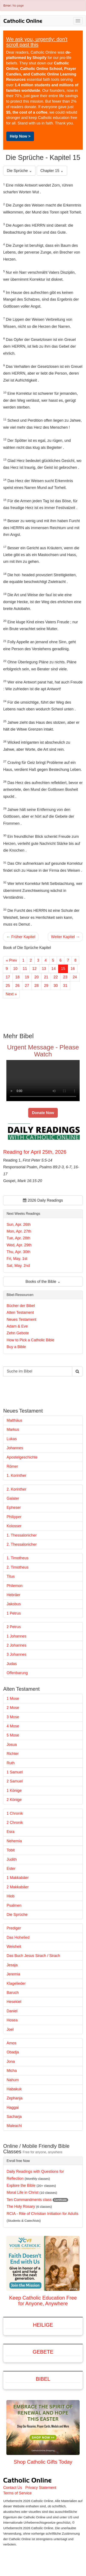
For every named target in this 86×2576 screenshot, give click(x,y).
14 (53, 969)
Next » (11, 994)
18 (17, 977)
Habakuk (14, 2089)
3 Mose (13, 1717)
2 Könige (14, 1800)
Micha (12, 2070)
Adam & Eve (17, 1326)
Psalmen (14, 1905)
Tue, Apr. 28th (18, 1238)
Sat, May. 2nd (18, 1266)
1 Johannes (16, 1636)
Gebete (43, 2352)
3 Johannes (16, 1654)
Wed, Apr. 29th (19, 1245)
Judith (12, 1859)
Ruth (11, 1763)
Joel (10, 2029)
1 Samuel (15, 1772)
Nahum (13, 2080)
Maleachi (14, 2126)
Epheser (14, 1507)
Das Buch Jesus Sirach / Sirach (33, 1956)
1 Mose (13, 1698)
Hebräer (13, 1595)
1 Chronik (15, 1813)
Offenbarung (17, 1673)
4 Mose (13, 1726)
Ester (11, 1868)
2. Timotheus (17, 1567)
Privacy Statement (40, 2487)
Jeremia (13, 1974)
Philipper (14, 1517)
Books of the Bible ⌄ (43, 1281)
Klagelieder (16, 1983)
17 (8, 977)
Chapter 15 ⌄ (51, 171)
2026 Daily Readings (43, 1200)
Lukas (12, 1439)
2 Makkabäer (18, 1887)
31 (65, 985)
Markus (13, 1429)
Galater (13, 1498)
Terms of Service (17, 2493)
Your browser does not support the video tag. (43, 1080)
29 (46, 985)
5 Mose (13, 1735)
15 (63, 969)
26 (17, 985)
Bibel (43, 2379)
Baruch (13, 1992)
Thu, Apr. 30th (18, 1252)
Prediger (14, 1928)
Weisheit (14, 1946)
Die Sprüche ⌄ (19, 171)
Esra (10, 1832)
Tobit (11, 1850)
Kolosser (14, 1526)
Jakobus (14, 1604)
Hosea (12, 2020)
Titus (11, 1576)
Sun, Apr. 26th (19, 1224)
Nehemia (14, 1841)
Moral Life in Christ (22, 2192)
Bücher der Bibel (21, 1306)
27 (27, 985)
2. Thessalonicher (22, 1544)
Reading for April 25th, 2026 (34, 1152)
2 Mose (13, 1708)
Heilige (43, 2325)
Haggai (13, 2107)
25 (8, 985)
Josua (12, 1744)
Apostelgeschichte (22, 1457)
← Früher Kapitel (20, 937)
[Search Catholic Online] (77, 1371)
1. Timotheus (17, 1558)
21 (46, 977)
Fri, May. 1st (17, 1259)
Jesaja (12, 1965)
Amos (11, 2043)
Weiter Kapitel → (65, 937)
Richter (13, 1754)
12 (34, 969)
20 (36, 977)
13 (44, 969)
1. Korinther (16, 1475)
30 (56, 985)
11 (25, 969)
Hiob (10, 1896)
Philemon (15, 1586)
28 (36, 985)
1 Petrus (14, 1613)
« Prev (11, 960)
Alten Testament (20, 1312)
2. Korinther (16, 1489)
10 (15, 969)
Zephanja (15, 2098)
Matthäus (14, 1420)
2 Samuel (15, 1781)
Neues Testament (21, 1319)
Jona (11, 2061)
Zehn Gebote (18, 1333)
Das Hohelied (18, 1937)
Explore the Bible (21, 2185)
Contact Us (12, 2487)
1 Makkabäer (18, 1878)
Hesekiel (14, 2002)
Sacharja (14, 2116)
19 (27, 977)
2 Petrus (14, 1627)
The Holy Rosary (21, 2206)
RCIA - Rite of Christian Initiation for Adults (42, 2214)
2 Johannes (16, 1645)
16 (72, 969)
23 (65, 977)
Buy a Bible (16, 1347)
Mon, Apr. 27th (19, 1231)
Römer (12, 1466)
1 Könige (14, 1790)
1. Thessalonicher (22, 1535)
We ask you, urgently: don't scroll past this (36, 41)
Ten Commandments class (29, 2200)
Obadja (13, 2052)
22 (56, 977)
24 (75, 977)
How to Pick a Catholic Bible (30, 1340)
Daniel (12, 2011)
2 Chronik (15, 1822)
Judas (12, 1664)
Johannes (15, 1448)
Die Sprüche (17, 1914)
